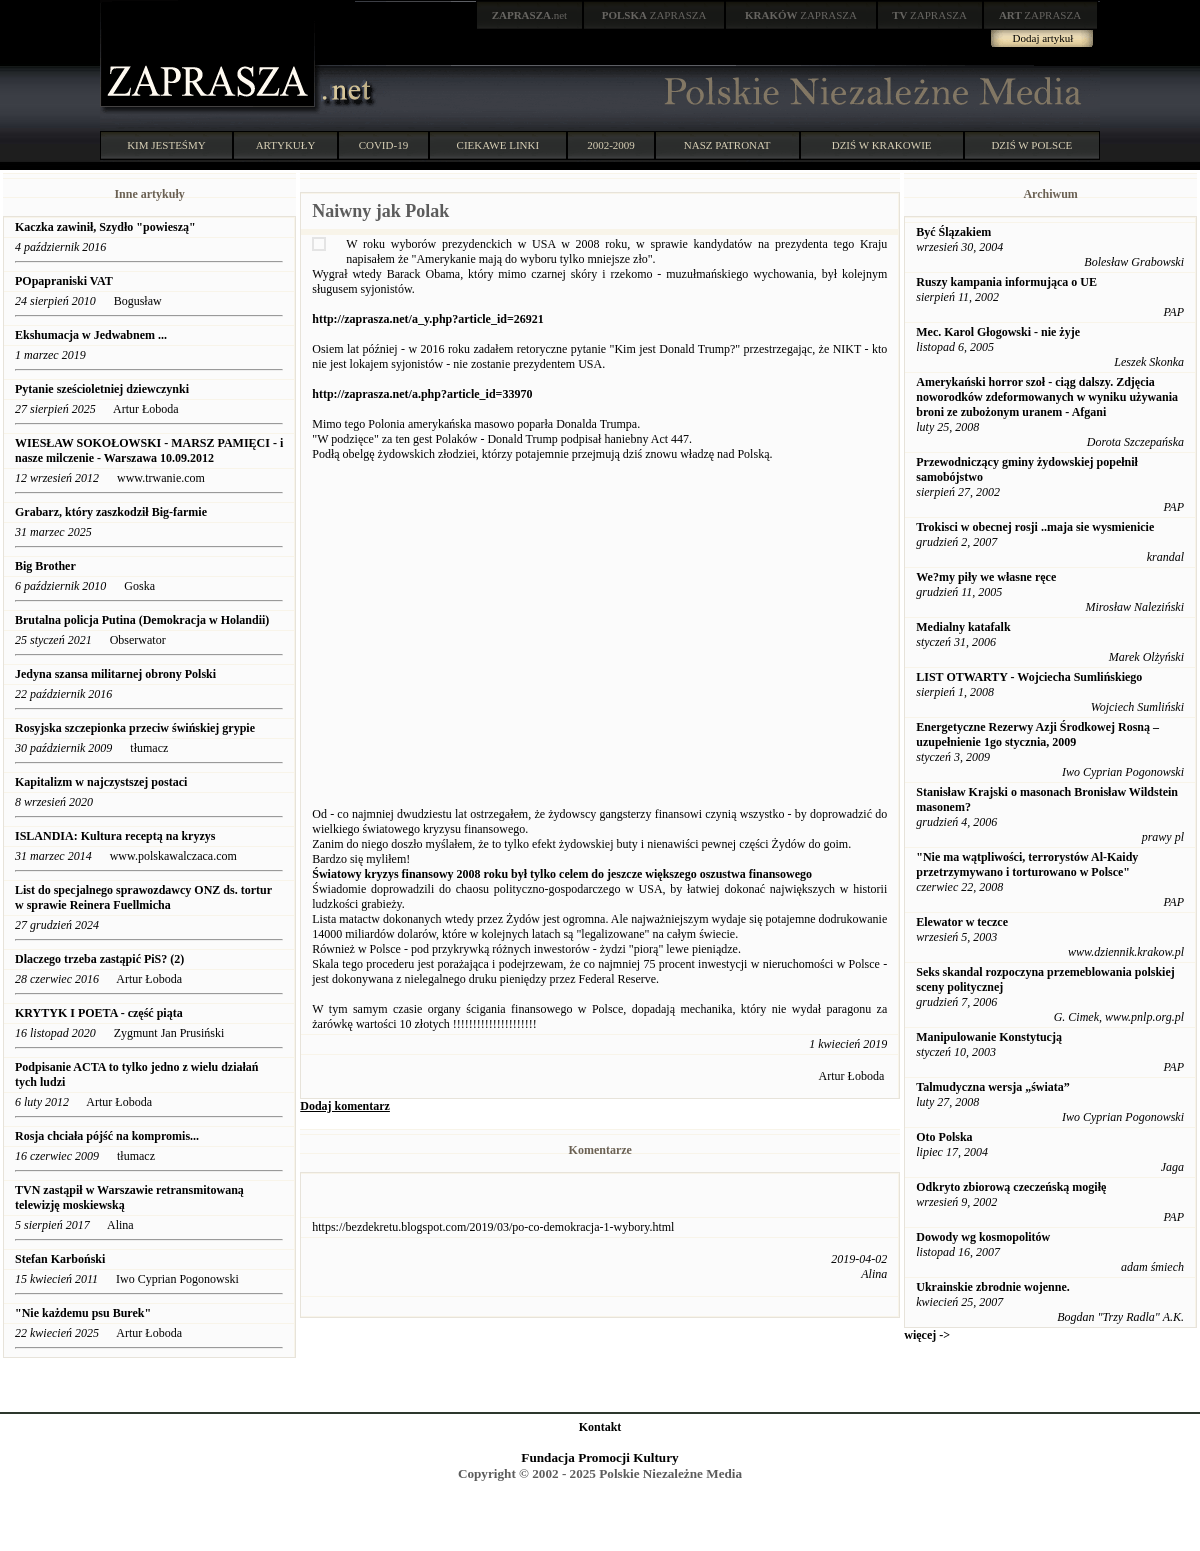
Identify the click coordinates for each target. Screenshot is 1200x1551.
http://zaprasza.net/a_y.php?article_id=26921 (428, 319)
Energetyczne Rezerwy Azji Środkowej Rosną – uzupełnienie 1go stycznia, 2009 (1037, 734)
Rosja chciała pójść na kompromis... (107, 1136)
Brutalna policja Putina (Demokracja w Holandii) (142, 620)
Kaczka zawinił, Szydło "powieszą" (105, 227)
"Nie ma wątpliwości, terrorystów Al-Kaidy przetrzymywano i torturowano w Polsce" (1027, 864)
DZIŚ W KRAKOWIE (882, 145)
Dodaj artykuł (1043, 38)
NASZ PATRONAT (727, 145)
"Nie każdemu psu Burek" (83, 1313)
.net (530, 15)
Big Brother (45, 566)
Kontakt (600, 1427)
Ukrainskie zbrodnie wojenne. (992, 1287)
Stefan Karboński (60, 1259)
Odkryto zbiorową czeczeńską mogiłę (1011, 1187)
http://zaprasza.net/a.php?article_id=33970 (422, 394)
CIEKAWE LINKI (498, 145)
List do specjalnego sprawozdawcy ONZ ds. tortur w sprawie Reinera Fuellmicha (143, 897)
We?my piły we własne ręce (986, 577)
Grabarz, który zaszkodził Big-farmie (111, 512)
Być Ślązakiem (953, 232)
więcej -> (927, 1335)
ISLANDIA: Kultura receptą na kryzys (116, 836)
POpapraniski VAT (64, 281)
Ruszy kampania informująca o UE (1006, 282)
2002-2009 (611, 145)
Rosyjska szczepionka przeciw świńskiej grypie (135, 728)
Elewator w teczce (962, 922)
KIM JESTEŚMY (166, 145)
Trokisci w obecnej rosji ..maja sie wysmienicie (1035, 527)
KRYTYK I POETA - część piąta (100, 1013)
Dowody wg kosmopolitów (983, 1237)
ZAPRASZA (654, 15)
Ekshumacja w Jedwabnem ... (91, 335)
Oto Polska (944, 1137)
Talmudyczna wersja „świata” (993, 1087)
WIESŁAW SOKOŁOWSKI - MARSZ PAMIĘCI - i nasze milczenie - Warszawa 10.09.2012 (149, 450)
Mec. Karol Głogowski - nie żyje (998, 332)
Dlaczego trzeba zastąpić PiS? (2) (99, 959)
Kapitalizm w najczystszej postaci (101, 782)
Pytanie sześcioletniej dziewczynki (102, 389)
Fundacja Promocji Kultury (599, 1457)
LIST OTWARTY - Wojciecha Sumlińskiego (1029, 677)
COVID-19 (384, 145)
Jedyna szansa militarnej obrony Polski (115, 674)
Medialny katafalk (963, 627)
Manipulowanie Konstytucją (989, 1037)
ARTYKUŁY (286, 145)
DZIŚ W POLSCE (1031, 145)
